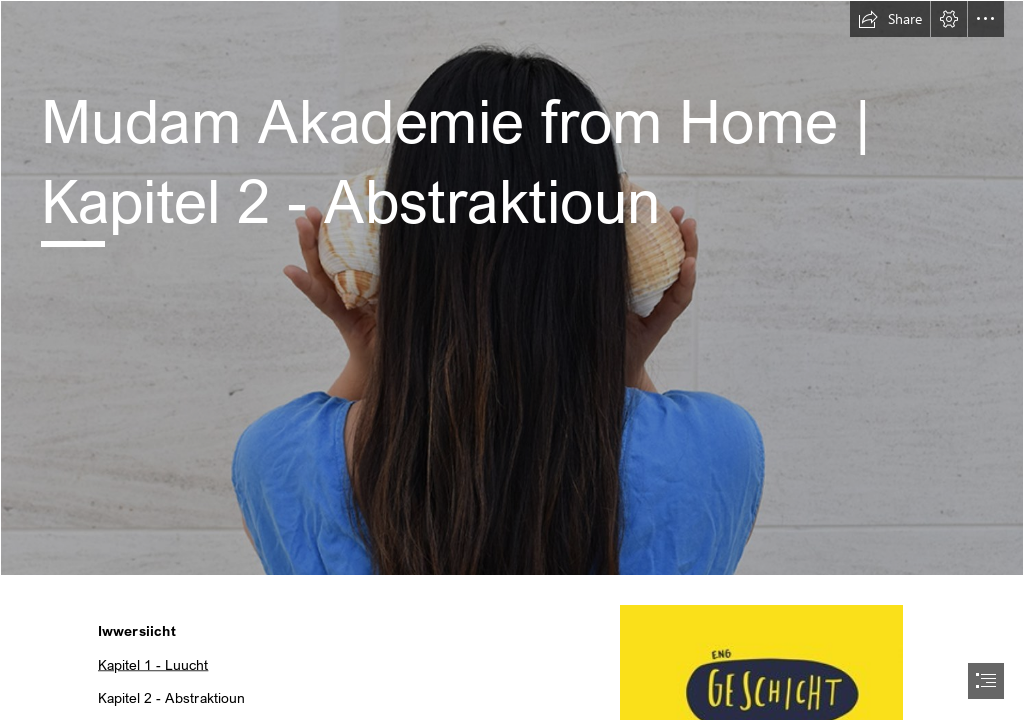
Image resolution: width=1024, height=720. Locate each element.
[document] (512, 360)
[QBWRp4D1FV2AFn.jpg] (512, 288)
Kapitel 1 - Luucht (153, 664)
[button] (890, 19)
